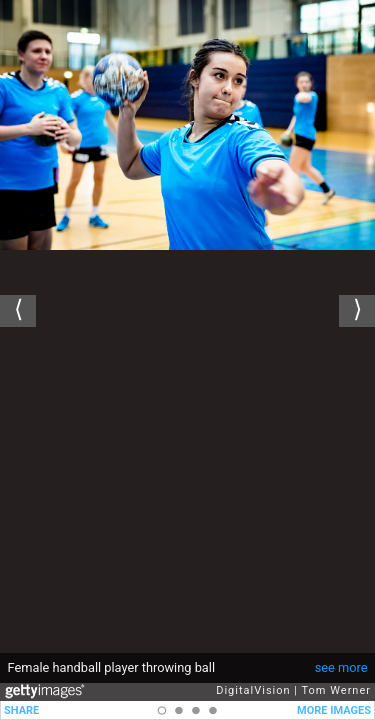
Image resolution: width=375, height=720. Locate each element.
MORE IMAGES (334, 710)
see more (341, 667)
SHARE (21, 710)
